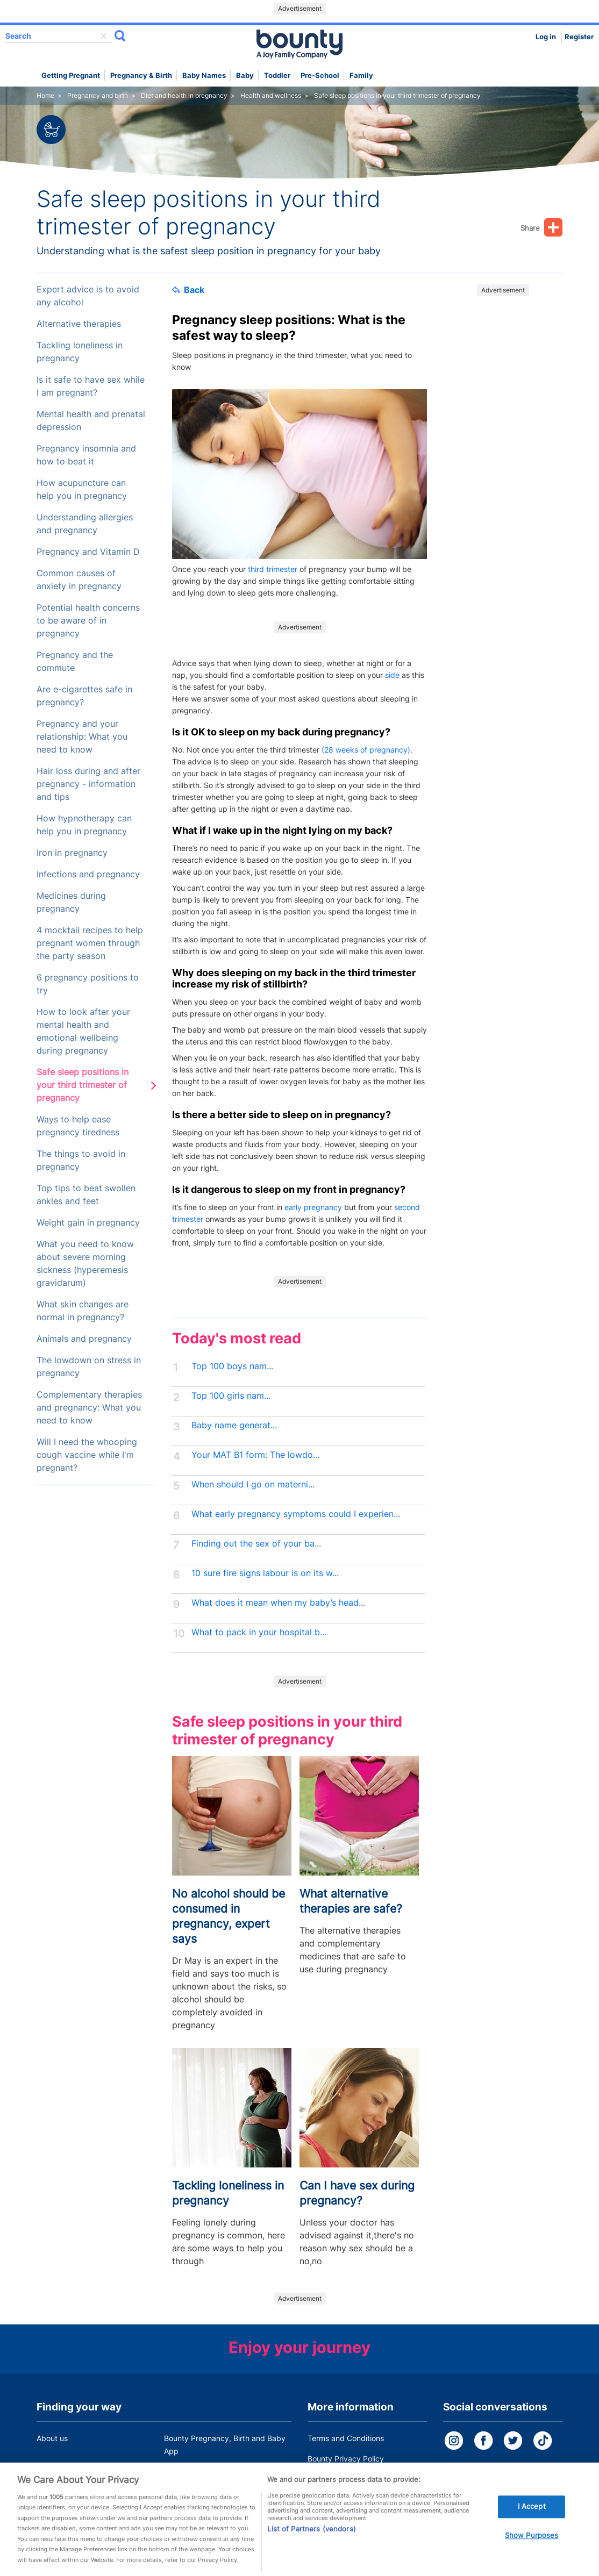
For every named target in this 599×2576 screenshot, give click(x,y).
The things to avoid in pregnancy (81, 1160)
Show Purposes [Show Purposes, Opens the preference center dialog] (532, 2549)
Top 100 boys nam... (232, 1366)
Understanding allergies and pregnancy (85, 523)
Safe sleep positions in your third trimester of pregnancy (83, 1085)
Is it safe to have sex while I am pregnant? (91, 386)
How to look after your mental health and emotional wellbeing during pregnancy (83, 1031)
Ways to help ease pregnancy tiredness (78, 1125)
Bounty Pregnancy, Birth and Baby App (225, 2445)
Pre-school (320, 75)
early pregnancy (313, 1207)
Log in (546, 37)
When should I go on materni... (253, 1484)
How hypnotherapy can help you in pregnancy (84, 824)
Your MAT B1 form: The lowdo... (255, 1455)
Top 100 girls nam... (230, 1396)
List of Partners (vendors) (311, 2542)
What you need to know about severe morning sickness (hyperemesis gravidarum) (85, 1263)
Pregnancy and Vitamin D (88, 552)
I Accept (532, 2520)
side (392, 674)
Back (188, 289)
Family (361, 75)
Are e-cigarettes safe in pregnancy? (84, 695)
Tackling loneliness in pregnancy (80, 351)
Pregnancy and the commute (75, 661)
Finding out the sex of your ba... (256, 1544)
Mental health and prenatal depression (91, 420)
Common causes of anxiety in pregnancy (79, 579)
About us (52, 2438)
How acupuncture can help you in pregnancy (82, 489)
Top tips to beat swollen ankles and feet (86, 1194)
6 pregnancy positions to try (88, 984)
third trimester (272, 569)
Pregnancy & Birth (141, 75)
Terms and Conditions (346, 2438)
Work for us (56, 2471)
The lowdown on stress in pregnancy (89, 1366)
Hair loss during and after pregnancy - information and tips (88, 784)
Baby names (204, 75)
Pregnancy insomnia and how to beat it (86, 455)
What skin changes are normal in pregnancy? (83, 1310)
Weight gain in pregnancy (88, 1223)
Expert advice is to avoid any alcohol (88, 295)
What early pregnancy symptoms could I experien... (295, 1514)
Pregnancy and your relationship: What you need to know (82, 737)
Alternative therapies (79, 324)
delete (103, 36)
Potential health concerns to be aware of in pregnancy (88, 621)
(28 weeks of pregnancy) (366, 749)
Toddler (277, 75)
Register (579, 37)
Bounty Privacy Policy (346, 2458)
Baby (245, 75)
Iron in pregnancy (72, 853)
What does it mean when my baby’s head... (278, 1603)
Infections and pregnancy (88, 874)
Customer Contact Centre (209, 2471)
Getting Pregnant (70, 75)
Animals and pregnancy (84, 1339)
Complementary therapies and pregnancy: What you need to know (89, 1408)
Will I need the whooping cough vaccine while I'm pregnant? (87, 1455)
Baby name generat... (234, 1425)
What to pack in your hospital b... (258, 1632)
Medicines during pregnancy (71, 902)
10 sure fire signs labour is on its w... (265, 1573)
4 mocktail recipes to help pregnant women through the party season (90, 943)
